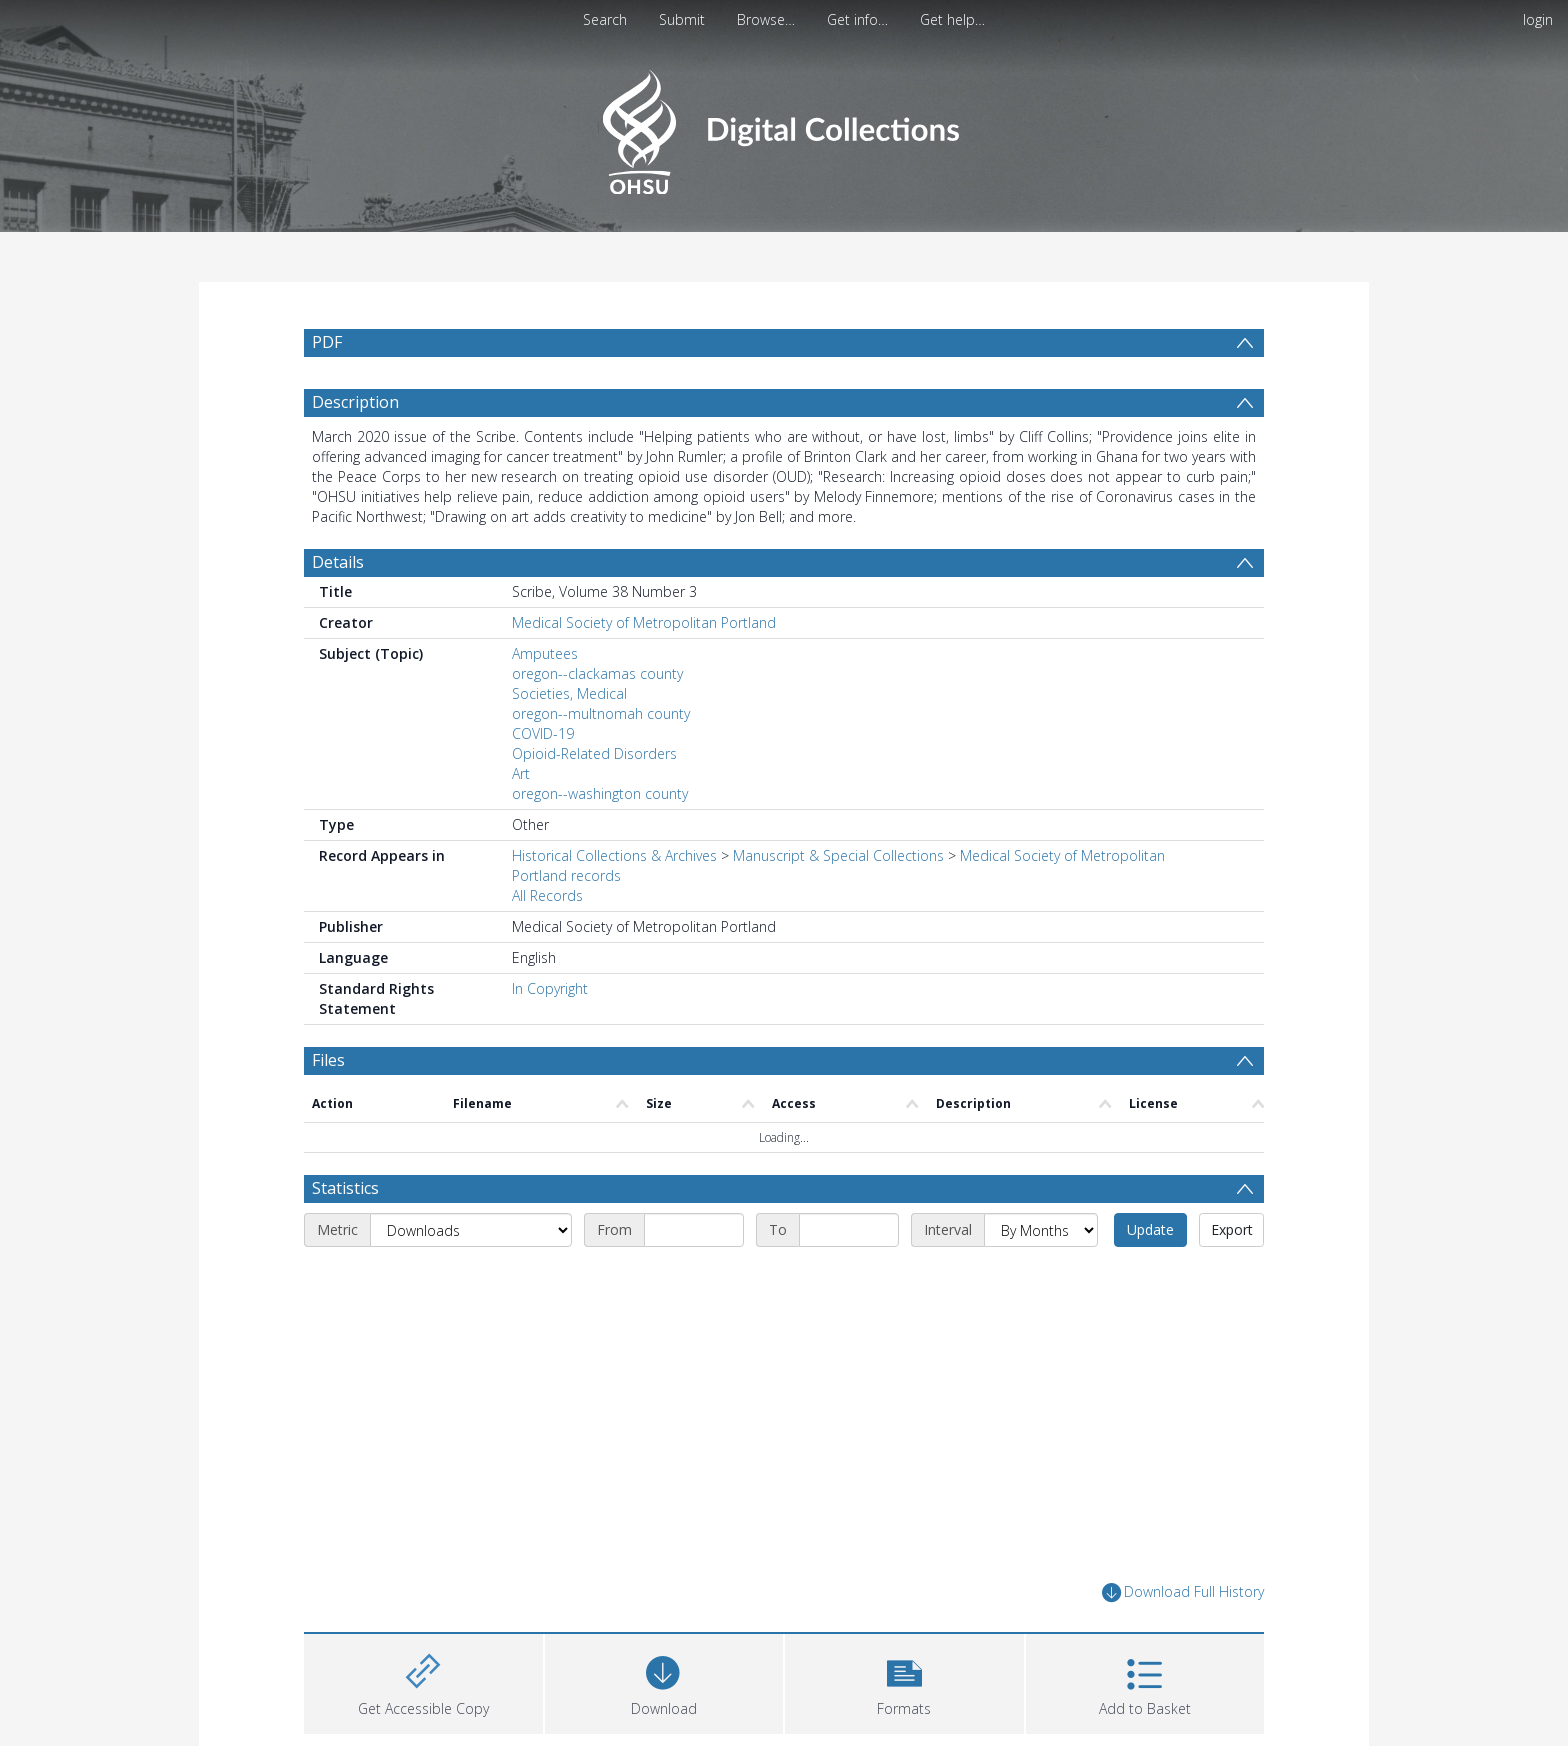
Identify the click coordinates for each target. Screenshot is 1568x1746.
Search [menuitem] (605, 19)
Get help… (952, 19)
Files (328, 1060)
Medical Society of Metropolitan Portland (644, 622)
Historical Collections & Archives (614, 855)
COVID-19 (543, 733)
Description (355, 402)
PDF (327, 342)
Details (338, 562)
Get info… (857, 19)
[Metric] (471, 1230)
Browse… (766, 19)
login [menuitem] (1538, 19)
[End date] (849, 1230)
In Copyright (550, 988)
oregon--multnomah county (601, 713)
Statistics (345, 1188)
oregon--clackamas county (597, 673)
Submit (682, 19)
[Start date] (694, 1230)
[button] (904, 1681)
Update (1150, 1229)
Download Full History (1183, 1592)
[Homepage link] (783, 126)
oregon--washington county (600, 793)
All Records (547, 895)
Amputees (545, 653)
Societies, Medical (569, 693)
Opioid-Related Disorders (594, 753)
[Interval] (1041, 1230)
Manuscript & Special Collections (838, 855)
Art (521, 773)
